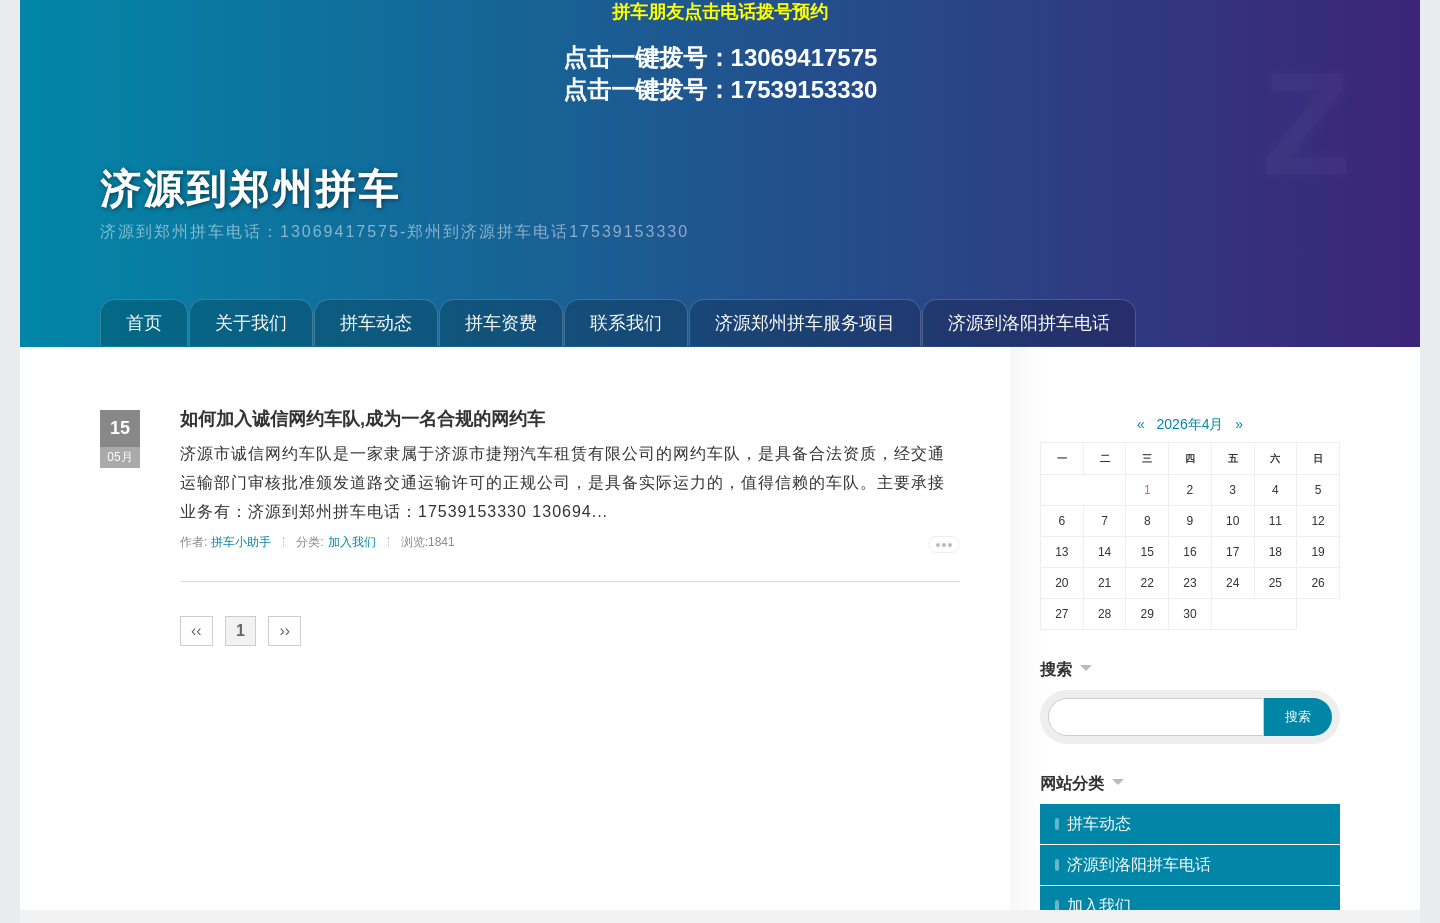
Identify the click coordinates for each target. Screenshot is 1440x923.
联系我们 (626, 323)
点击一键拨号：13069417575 (720, 57)
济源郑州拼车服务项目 (805, 323)
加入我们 (352, 542)
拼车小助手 (241, 542)
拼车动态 (376, 323)
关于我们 (251, 323)
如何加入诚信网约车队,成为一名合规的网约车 (362, 419)
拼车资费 (501, 323)
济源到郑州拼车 (250, 189)
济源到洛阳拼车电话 (1029, 323)
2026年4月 (1190, 424)
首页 (144, 323)
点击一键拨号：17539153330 (720, 89)
